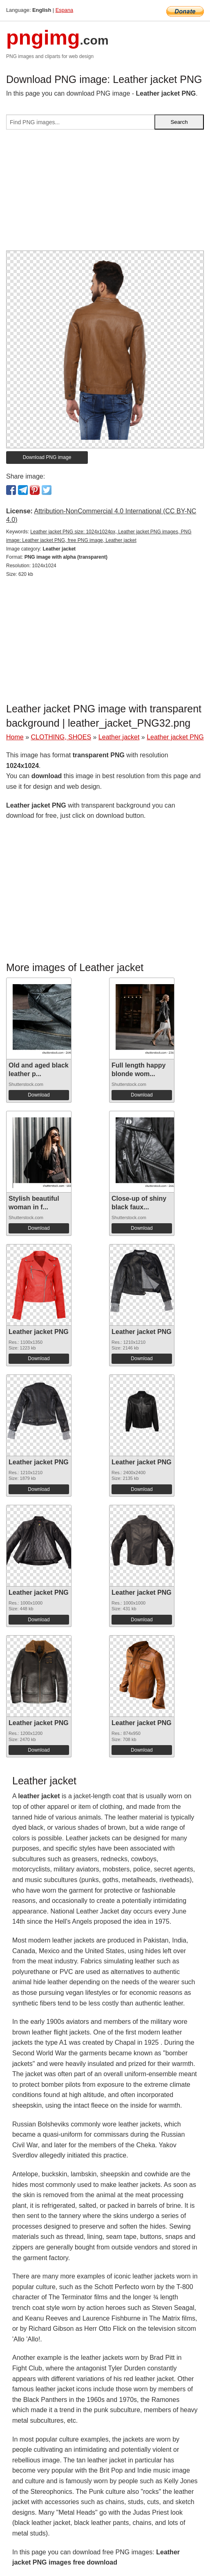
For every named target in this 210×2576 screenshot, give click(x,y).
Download (38, 1095)
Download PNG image (47, 457)
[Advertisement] (105, 193)
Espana (64, 10)
